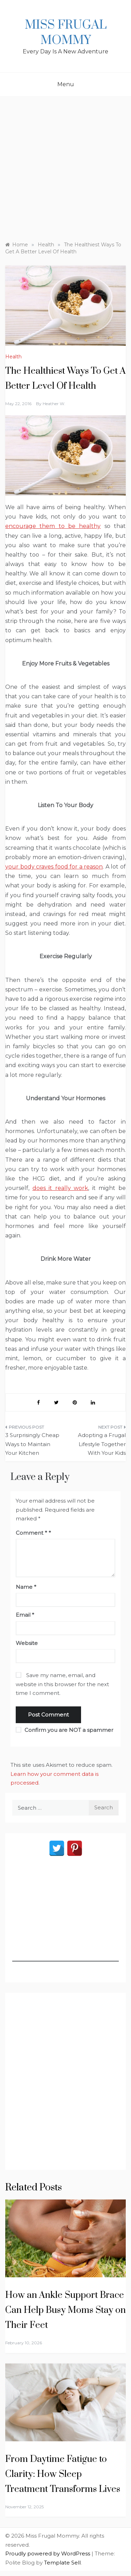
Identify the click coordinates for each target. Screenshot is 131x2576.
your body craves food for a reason (54, 866)
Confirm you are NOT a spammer (64, 1730)
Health (13, 356)
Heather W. (54, 403)
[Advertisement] (65, 172)
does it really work (60, 1188)
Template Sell (62, 2562)
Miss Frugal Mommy (66, 32)
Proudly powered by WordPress (48, 2553)
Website (27, 1643)
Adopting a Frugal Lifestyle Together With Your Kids (102, 1444)
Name (26, 1587)
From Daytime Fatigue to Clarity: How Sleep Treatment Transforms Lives (62, 2474)
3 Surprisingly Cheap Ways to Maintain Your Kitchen (32, 1444)
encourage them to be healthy (53, 526)
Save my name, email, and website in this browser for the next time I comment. (62, 1684)
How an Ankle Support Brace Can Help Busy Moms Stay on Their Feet (65, 2310)
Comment (31, 1532)
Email (25, 1614)
